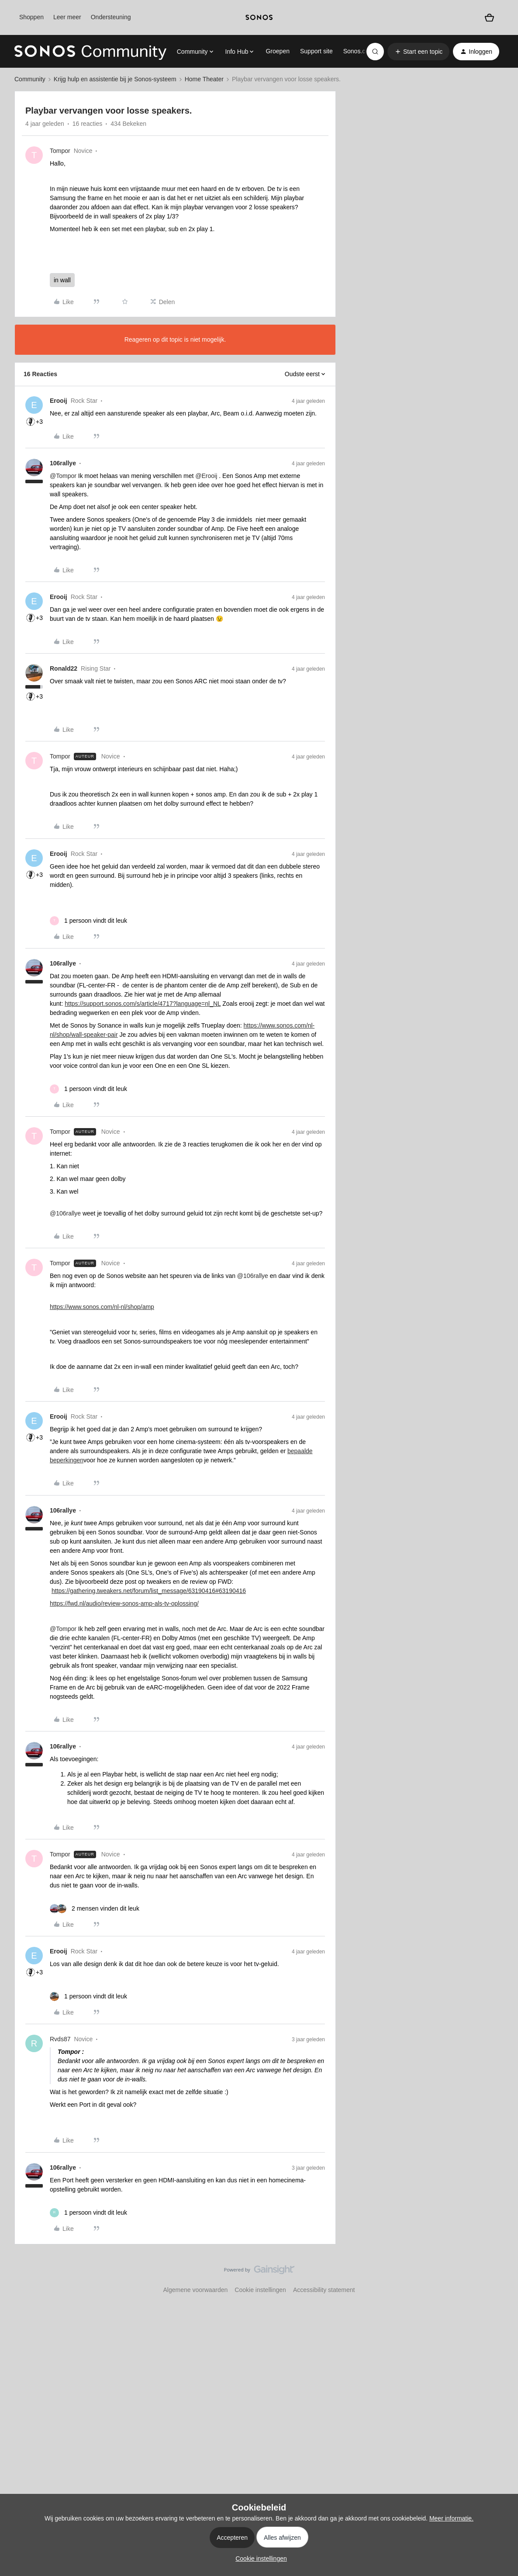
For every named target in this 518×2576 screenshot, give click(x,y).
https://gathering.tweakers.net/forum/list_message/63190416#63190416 (149, 1590)
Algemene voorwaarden (195, 2289)
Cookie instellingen (260, 2289)
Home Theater (204, 79)
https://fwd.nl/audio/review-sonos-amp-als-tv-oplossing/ (124, 1603)
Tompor (60, 150)
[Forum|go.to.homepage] (90, 51)
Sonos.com (358, 51)
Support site (316, 51)
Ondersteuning (111, 17)
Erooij (58, 400)
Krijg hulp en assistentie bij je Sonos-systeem (115, 79)
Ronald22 (63, 668)
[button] (418, 51)
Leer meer (67, 17)
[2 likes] (94, 1908)
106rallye (63, 463)
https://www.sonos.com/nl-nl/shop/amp (102, 1306)
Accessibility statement (324, 2289)
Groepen (277, 51)
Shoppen (31, 17)
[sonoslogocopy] (258, 17)
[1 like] (88, 920)
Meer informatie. (451, 2518)
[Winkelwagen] (489, 17)
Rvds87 (60, 2039)
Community (29, 79)
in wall (62, 280)
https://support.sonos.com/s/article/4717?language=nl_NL (143, 1003)
